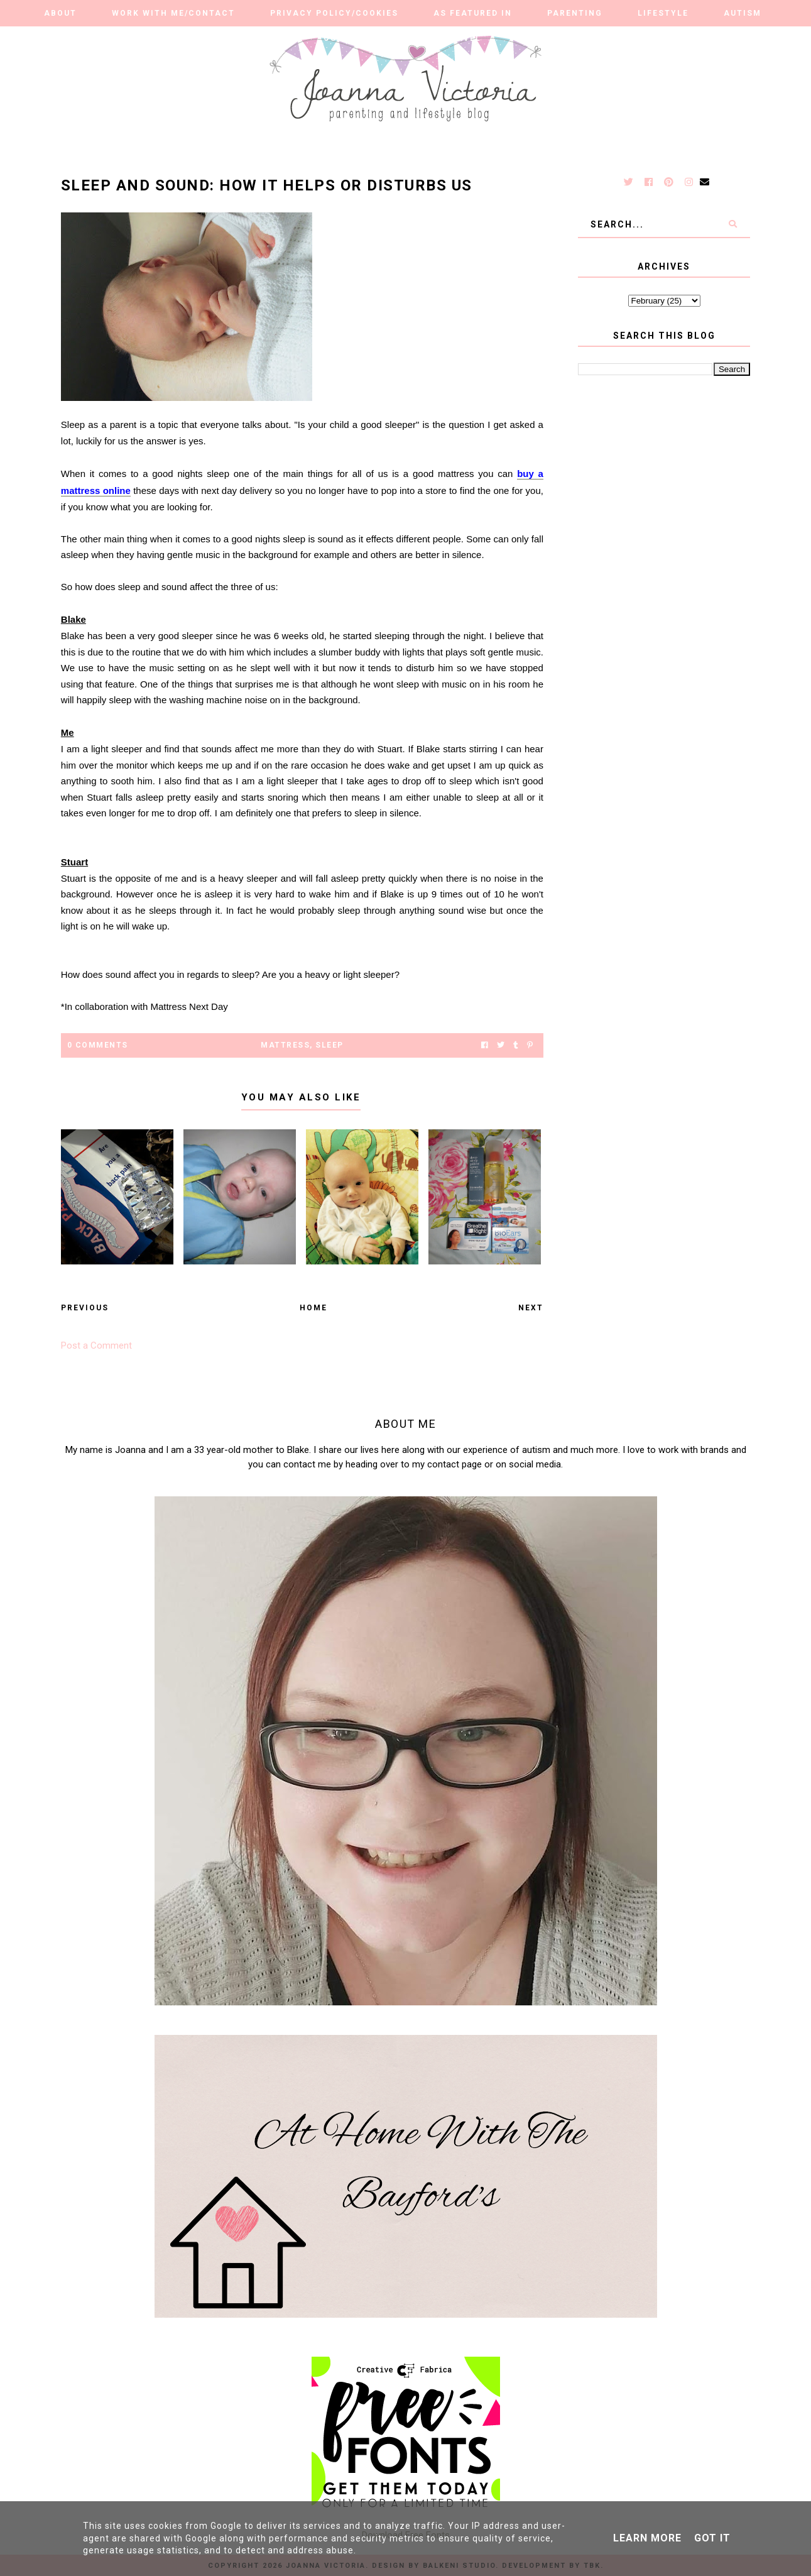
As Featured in (472, 13)
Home (313, 1307)
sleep (329, 1045)
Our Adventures (366, 38)
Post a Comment (96, 1345)
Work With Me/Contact (173, 13)
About (60, 13)
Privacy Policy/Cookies (334, 13)
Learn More (647, 2538)
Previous (85, 1307)
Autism (742, 13)
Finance (537, 38)
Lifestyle (663, 13)
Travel (462, 38)
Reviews (267, 38)
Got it (712, 2538)
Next (530, 1307)
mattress (285, 1045)
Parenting (574, 13)
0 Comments (97, 1045)
